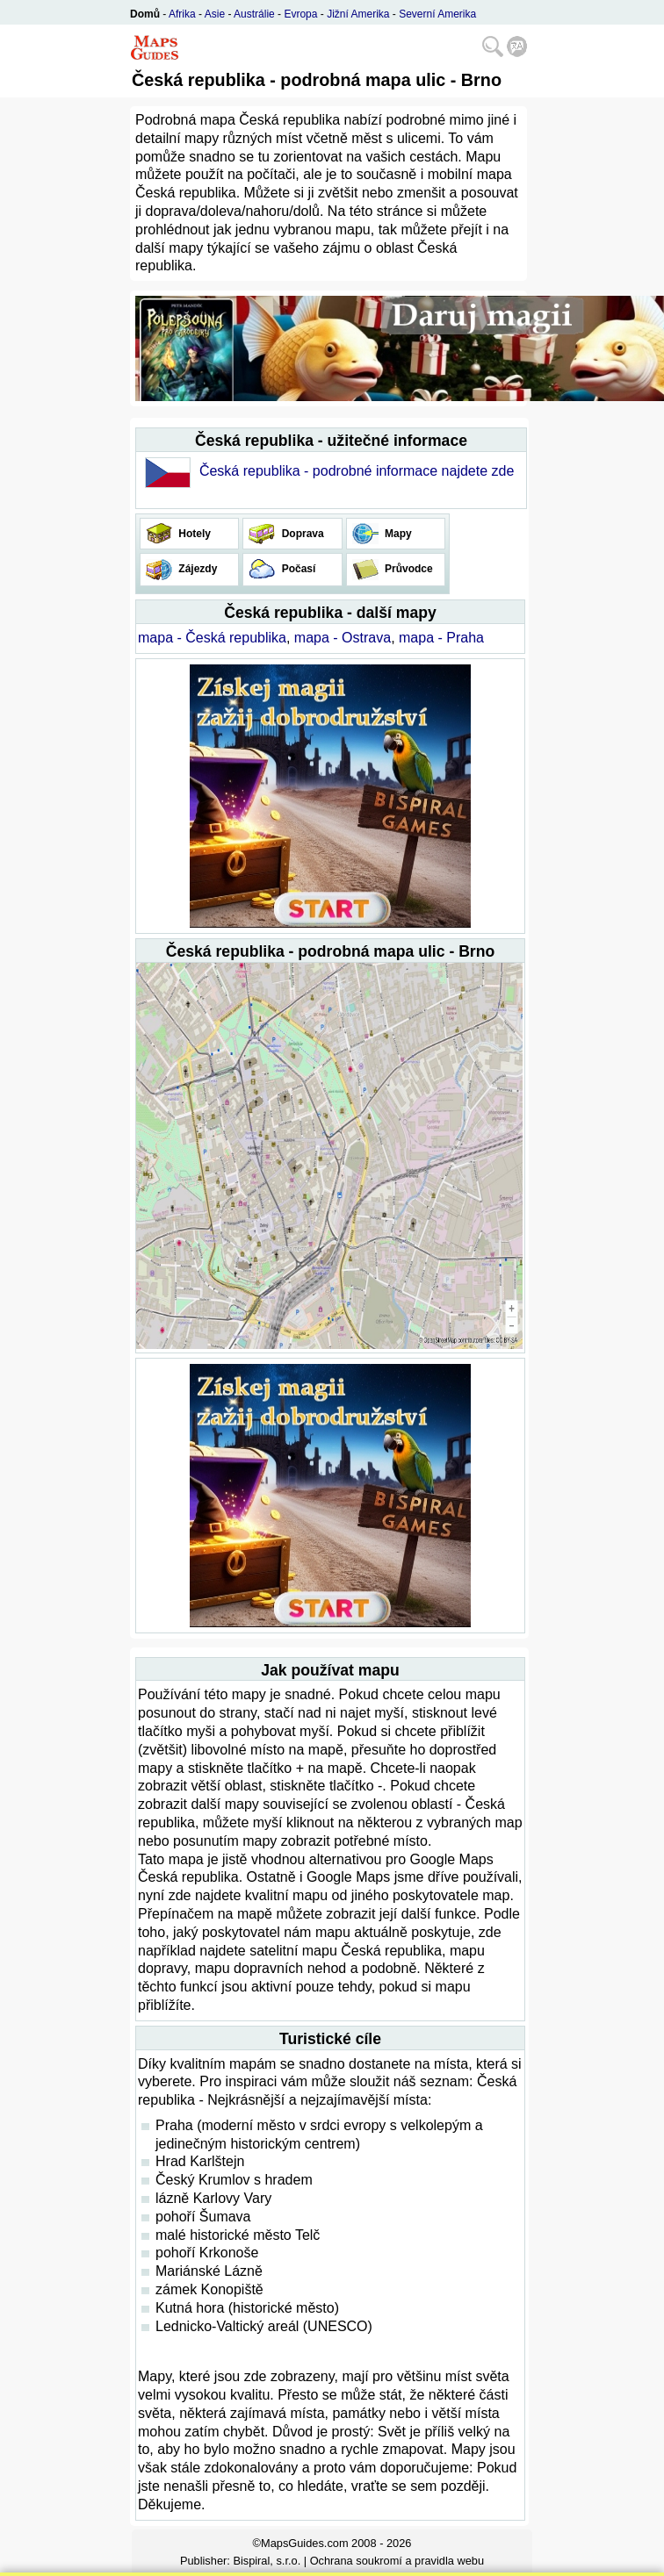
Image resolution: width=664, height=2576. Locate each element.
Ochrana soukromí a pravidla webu (397, 2560)
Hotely (193, 533)
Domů (145, 14)
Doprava (300, 533)
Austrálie (254, 14)
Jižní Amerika (358, 14)
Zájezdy (196, 569)
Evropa (300, 14)
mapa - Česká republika (212, 637)
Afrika (182, 14)
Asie (215, 14)
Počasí (296, 569)
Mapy (397, 533)
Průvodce (407, 569)
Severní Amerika (437, 14)
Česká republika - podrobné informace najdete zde (356, 470)
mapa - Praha (441, 637)
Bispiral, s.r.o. (266, 2560)
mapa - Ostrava (342, 637)
